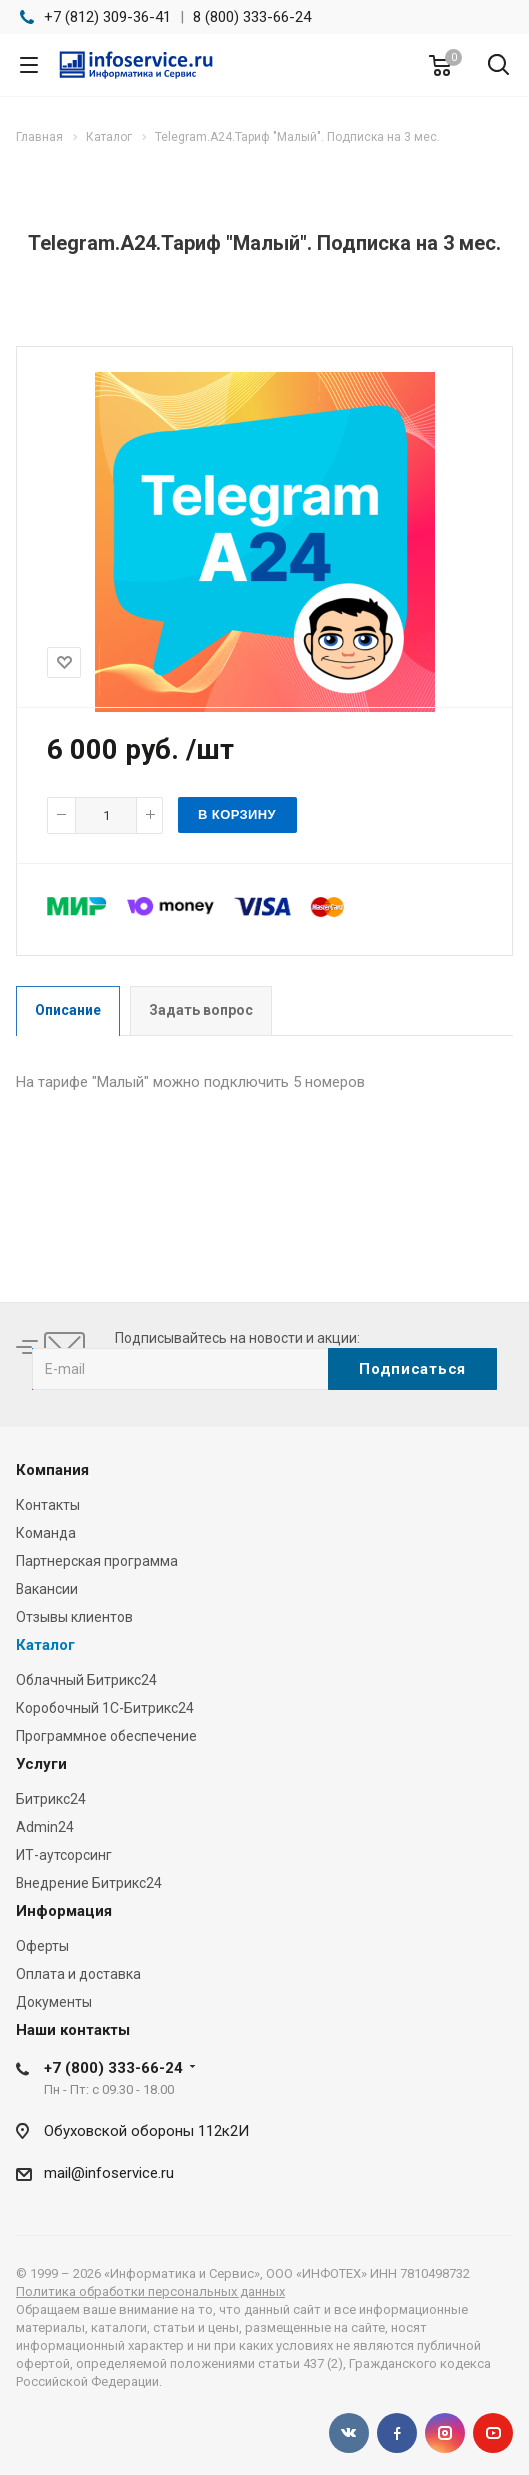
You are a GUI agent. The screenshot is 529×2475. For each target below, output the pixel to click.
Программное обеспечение (106, 1736)
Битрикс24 (51, 1799)
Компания (52, 1470)
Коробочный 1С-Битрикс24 (105, 1708)
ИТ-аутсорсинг (64, 1855)
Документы (54, 2002)
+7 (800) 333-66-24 (113, 2068)
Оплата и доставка (78, 1974)
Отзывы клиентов (74, 1617)
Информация (64, 1911)
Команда (46, 1533)
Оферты (42, 1946)
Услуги (41, 1764)
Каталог (45, 1645)
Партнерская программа (97, 1561)
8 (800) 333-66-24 (252, 17)
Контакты (48, 1505)
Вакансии (47, 1589)
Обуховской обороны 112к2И (146, 2131)
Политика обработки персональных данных (150, 2291)
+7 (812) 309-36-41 (107, 17)
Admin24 (45, 1827)
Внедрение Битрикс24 (89, 1883)
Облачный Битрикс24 (86, 1680)
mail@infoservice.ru (109, 2173)
